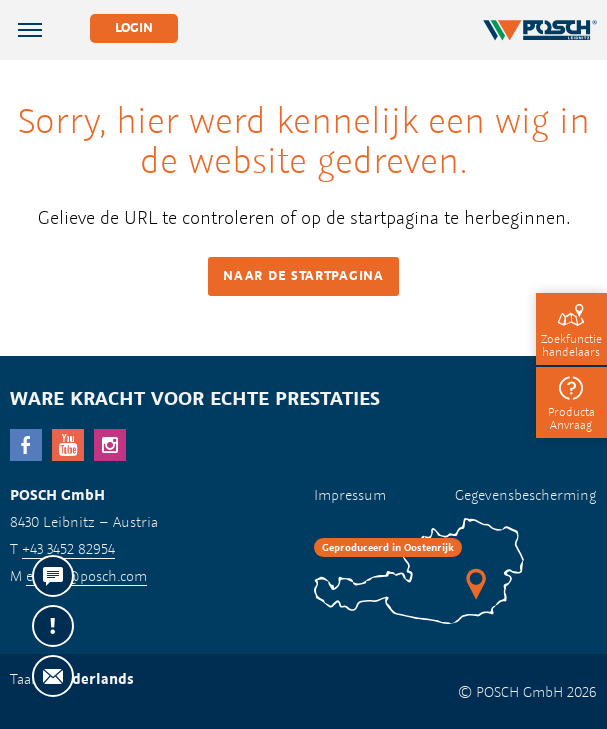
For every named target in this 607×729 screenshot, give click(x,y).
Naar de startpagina (303, 275)
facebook (26, 445)
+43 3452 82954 (68, 548)
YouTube (68, 445)
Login (134, 27)
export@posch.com (86, 575)
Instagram (110, 445)
